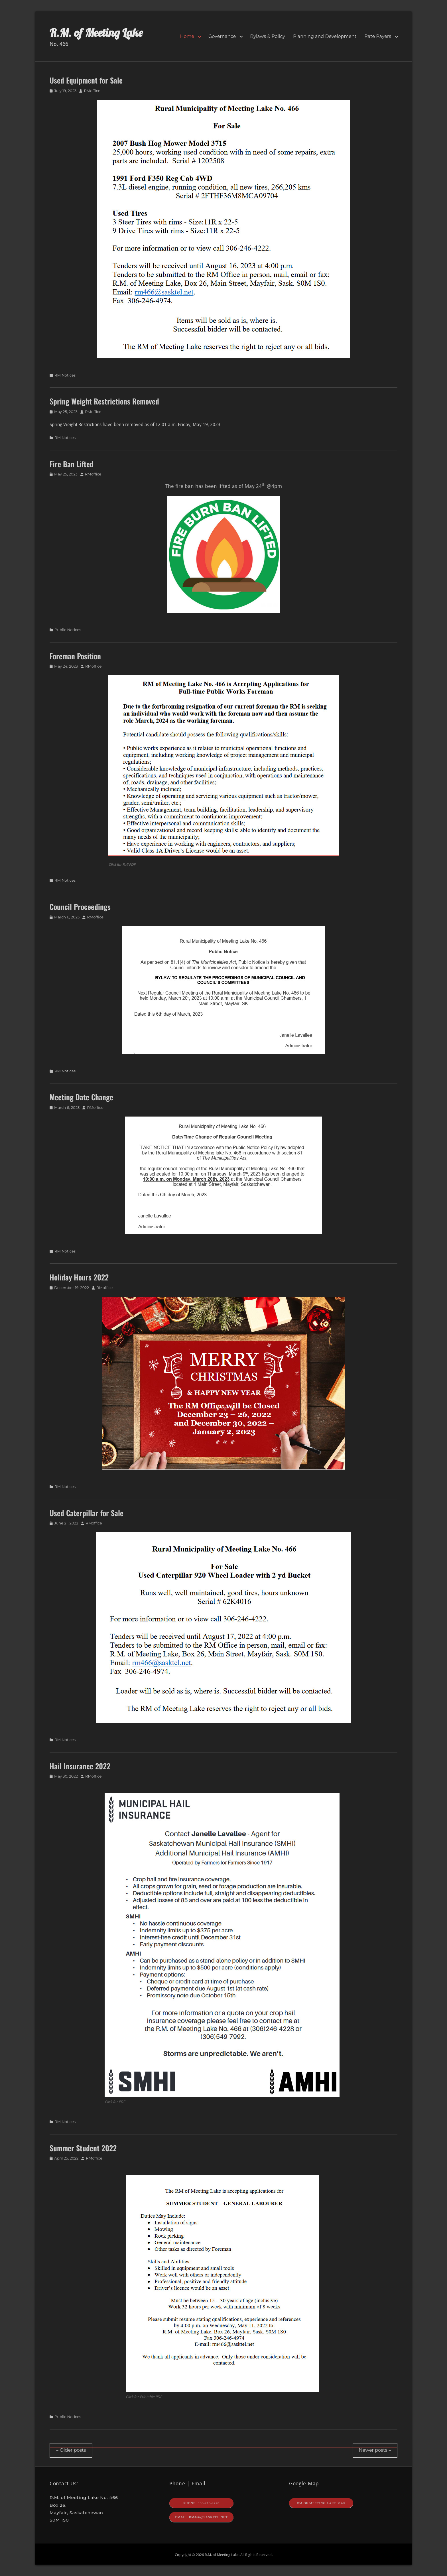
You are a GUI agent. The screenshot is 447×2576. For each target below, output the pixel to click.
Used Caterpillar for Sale (86, 1512)
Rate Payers (377, 36)
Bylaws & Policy (267, 36)
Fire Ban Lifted (72, 463)
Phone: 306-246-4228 (201, 2503)
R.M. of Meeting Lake (96, 32)
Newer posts (375, 2450)
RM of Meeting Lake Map (321, 2503)
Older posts (71, 2450)
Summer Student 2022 (83, 2148)
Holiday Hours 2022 (79, 1277)
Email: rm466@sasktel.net (201, 2517)
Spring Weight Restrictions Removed (104, 401)
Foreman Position (75, 656)
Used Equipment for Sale (86, 80)
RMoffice (92, 90)
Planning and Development (324, 36)
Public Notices (67, 629)
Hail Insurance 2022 (80, 1766)
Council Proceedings (80, 906)
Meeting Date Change (81, 1097)
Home (187, 36)
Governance (222, 36)
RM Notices (65, 375)
